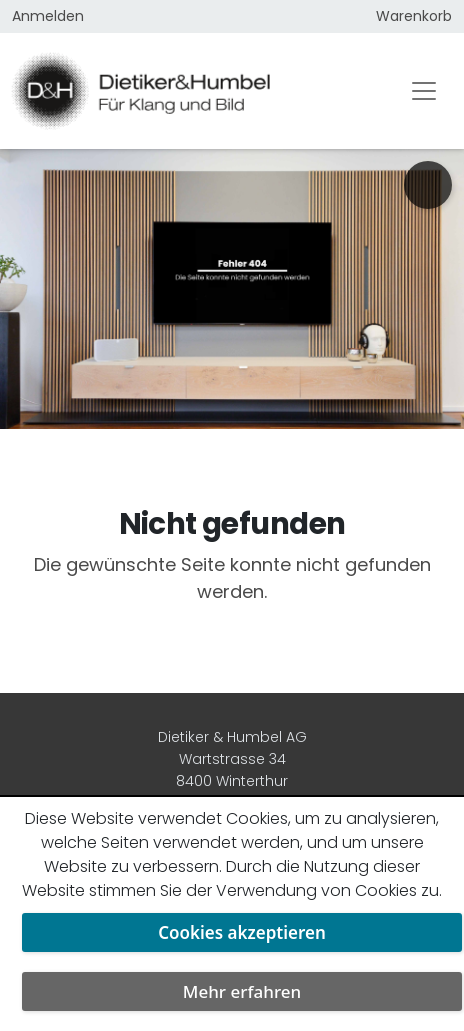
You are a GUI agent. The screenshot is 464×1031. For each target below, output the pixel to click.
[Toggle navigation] (424, 91)
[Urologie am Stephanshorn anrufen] (428, 185)
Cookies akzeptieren (242, 932)
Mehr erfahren (242, 991)
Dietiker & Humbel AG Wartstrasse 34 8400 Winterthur (232, 759)
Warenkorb (414, 16)
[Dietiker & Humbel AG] (192, 91)
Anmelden (48, 16)
